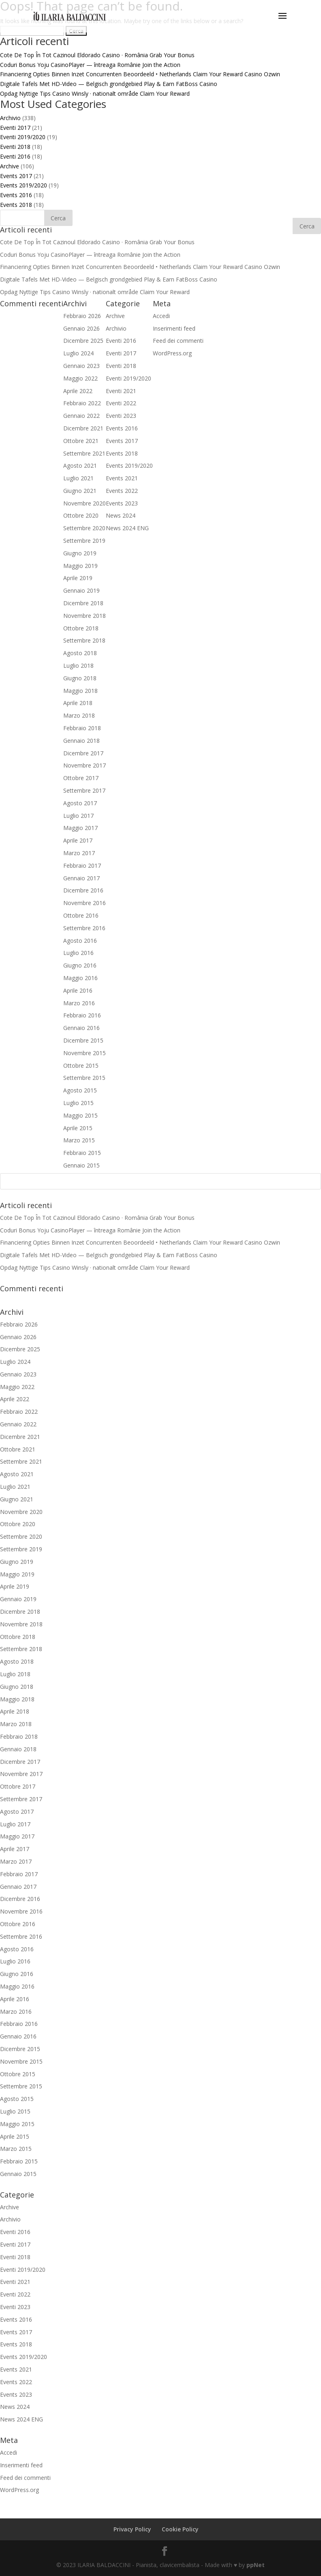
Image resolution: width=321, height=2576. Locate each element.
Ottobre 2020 (17, 1524)
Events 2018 (16, 205)
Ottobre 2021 (17, 1449)
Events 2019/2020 (23, 185)
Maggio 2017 (17, 1836)
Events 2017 (16, 176)
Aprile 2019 (14, 1586)
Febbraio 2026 (19, 1324)
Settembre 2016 (21, 1936)
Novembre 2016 (21, 1911)
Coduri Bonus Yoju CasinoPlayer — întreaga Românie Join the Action (90, 65)
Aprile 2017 (14, 1849)
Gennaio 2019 (18, 1599)
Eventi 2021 (15, 2282)
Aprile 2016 (14, 1999)
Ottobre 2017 (17, 1786)
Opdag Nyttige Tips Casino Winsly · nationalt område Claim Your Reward (95, 93)
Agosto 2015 (17, 2099)
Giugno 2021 (16, 1499)
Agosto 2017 (17, 1811)
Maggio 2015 (17, 2124)
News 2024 (15, 2406)
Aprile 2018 (14, 1711)
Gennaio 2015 (18, 2174)
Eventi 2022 (15, 2294)
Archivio (10, 118)
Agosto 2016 (17, 1949)
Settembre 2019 (21, 1549)
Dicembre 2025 (20, 1349)
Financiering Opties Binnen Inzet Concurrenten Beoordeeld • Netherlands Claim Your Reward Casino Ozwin (140, 74)
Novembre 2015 (21, 2061)
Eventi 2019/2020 (22, 137)
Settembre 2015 (21, 2086)
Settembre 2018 (21, 1649)
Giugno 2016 (16, 1974)
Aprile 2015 (14, 2136)
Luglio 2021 (15, 1486)
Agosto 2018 (17, 1661)
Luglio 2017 (15, 1824)
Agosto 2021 (17, 1474)
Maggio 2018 (17, 1699)
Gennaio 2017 (18, 1886)
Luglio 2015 (15, 2111)
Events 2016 (16, 195)
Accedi (8, 2452)
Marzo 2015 (16, 2148)
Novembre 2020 (21, 1512)
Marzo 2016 (16, 2011)
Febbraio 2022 (19, 1411)
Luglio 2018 (15, 1674)
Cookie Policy (180, 2529)
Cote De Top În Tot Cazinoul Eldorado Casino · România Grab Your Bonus (97, 55)
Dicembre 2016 (20, 1899)
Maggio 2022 (17, 1387)
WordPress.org (19, 2490)
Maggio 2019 (17, 1574)
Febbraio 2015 (19, 2161)
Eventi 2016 (15, 156)
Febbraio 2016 (19, 2024)
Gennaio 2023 (18, 1374)
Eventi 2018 (15, 147)
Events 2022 (16, 2382)
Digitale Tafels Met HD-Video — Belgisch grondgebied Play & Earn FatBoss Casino (108, 84)
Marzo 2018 (16, 1724)
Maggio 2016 (17, 1986)
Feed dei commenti (25, 2477)
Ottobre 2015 (17, 2074)
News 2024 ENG (21, 2419)
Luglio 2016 (15, 1961)
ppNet (255, 2565)
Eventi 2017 (15, 127)
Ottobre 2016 (17, 1924)
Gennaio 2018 (18, 1749)
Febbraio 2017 (19, 1874)
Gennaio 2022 (18, 1424)
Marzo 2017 (16, 1861)
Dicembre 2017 (20, 1761)
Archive (9, 166)
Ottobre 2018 (17, 1637)
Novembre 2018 (21, 1624)
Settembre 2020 (21, 1536)
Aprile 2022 (14, 1399)
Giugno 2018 (16, 1686)
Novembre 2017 (21, 1774)
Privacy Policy (132, 2529)
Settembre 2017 (21, 1799)
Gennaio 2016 (18, 2036)
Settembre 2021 (21, 1461)
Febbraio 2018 (19, 1736)
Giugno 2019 (16, 1561)
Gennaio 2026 (18, 1337)
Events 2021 (16, 2369)
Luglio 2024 (15, 1361)
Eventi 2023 (15, 2307)
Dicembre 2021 (20, 1437)
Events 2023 (16, 2394)
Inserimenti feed (21, 2465)
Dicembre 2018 (20, 1611)
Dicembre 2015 (20, 2049)
